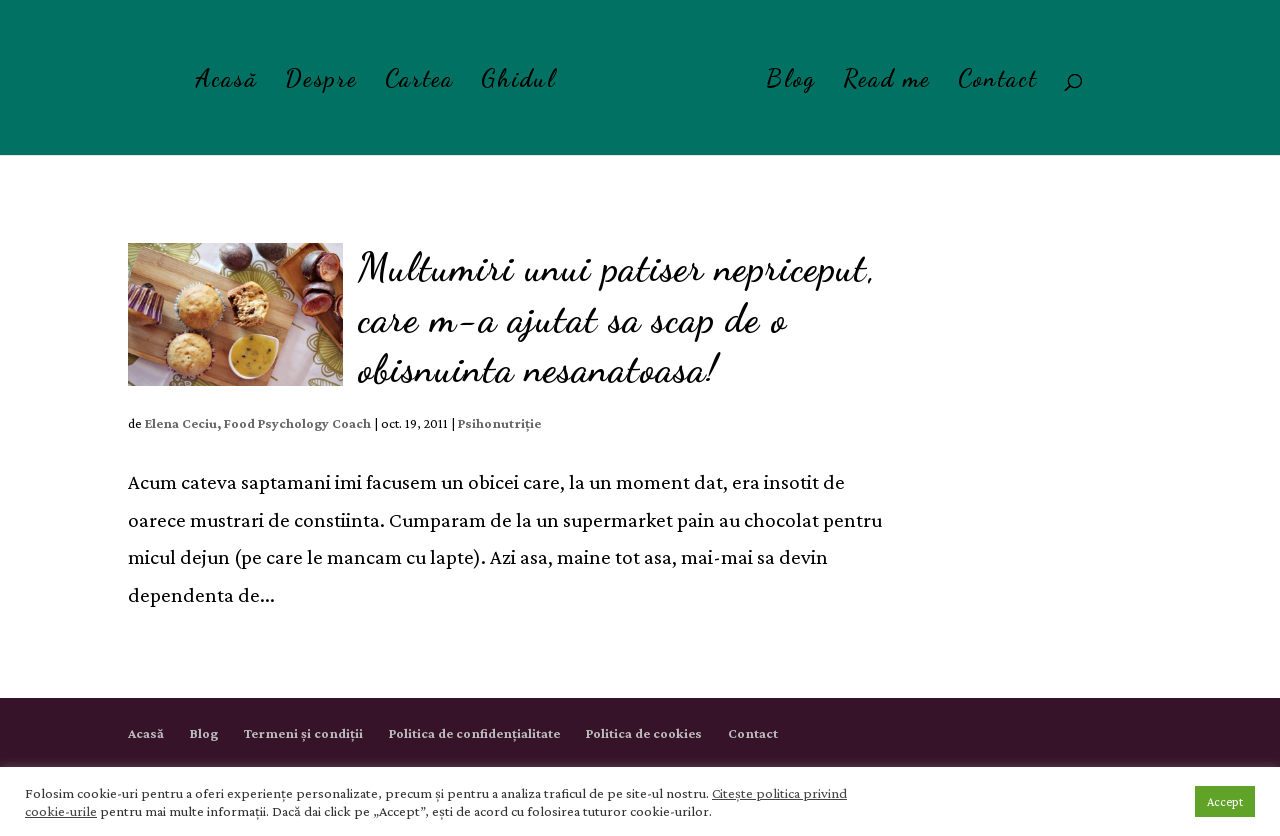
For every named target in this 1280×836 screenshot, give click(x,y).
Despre (321, 82)
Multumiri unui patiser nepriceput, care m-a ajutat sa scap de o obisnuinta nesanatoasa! (617, 318)
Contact (998, 82)
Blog (791, 82)
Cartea (419, 82)
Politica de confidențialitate (474, 733)
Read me (887, 82)
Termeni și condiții (303, 733)
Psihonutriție (499, 423)
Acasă (226, 82)
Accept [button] (1225, 801)
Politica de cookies (644, 733)
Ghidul (518, 82)
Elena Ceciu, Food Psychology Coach (258, 423)
